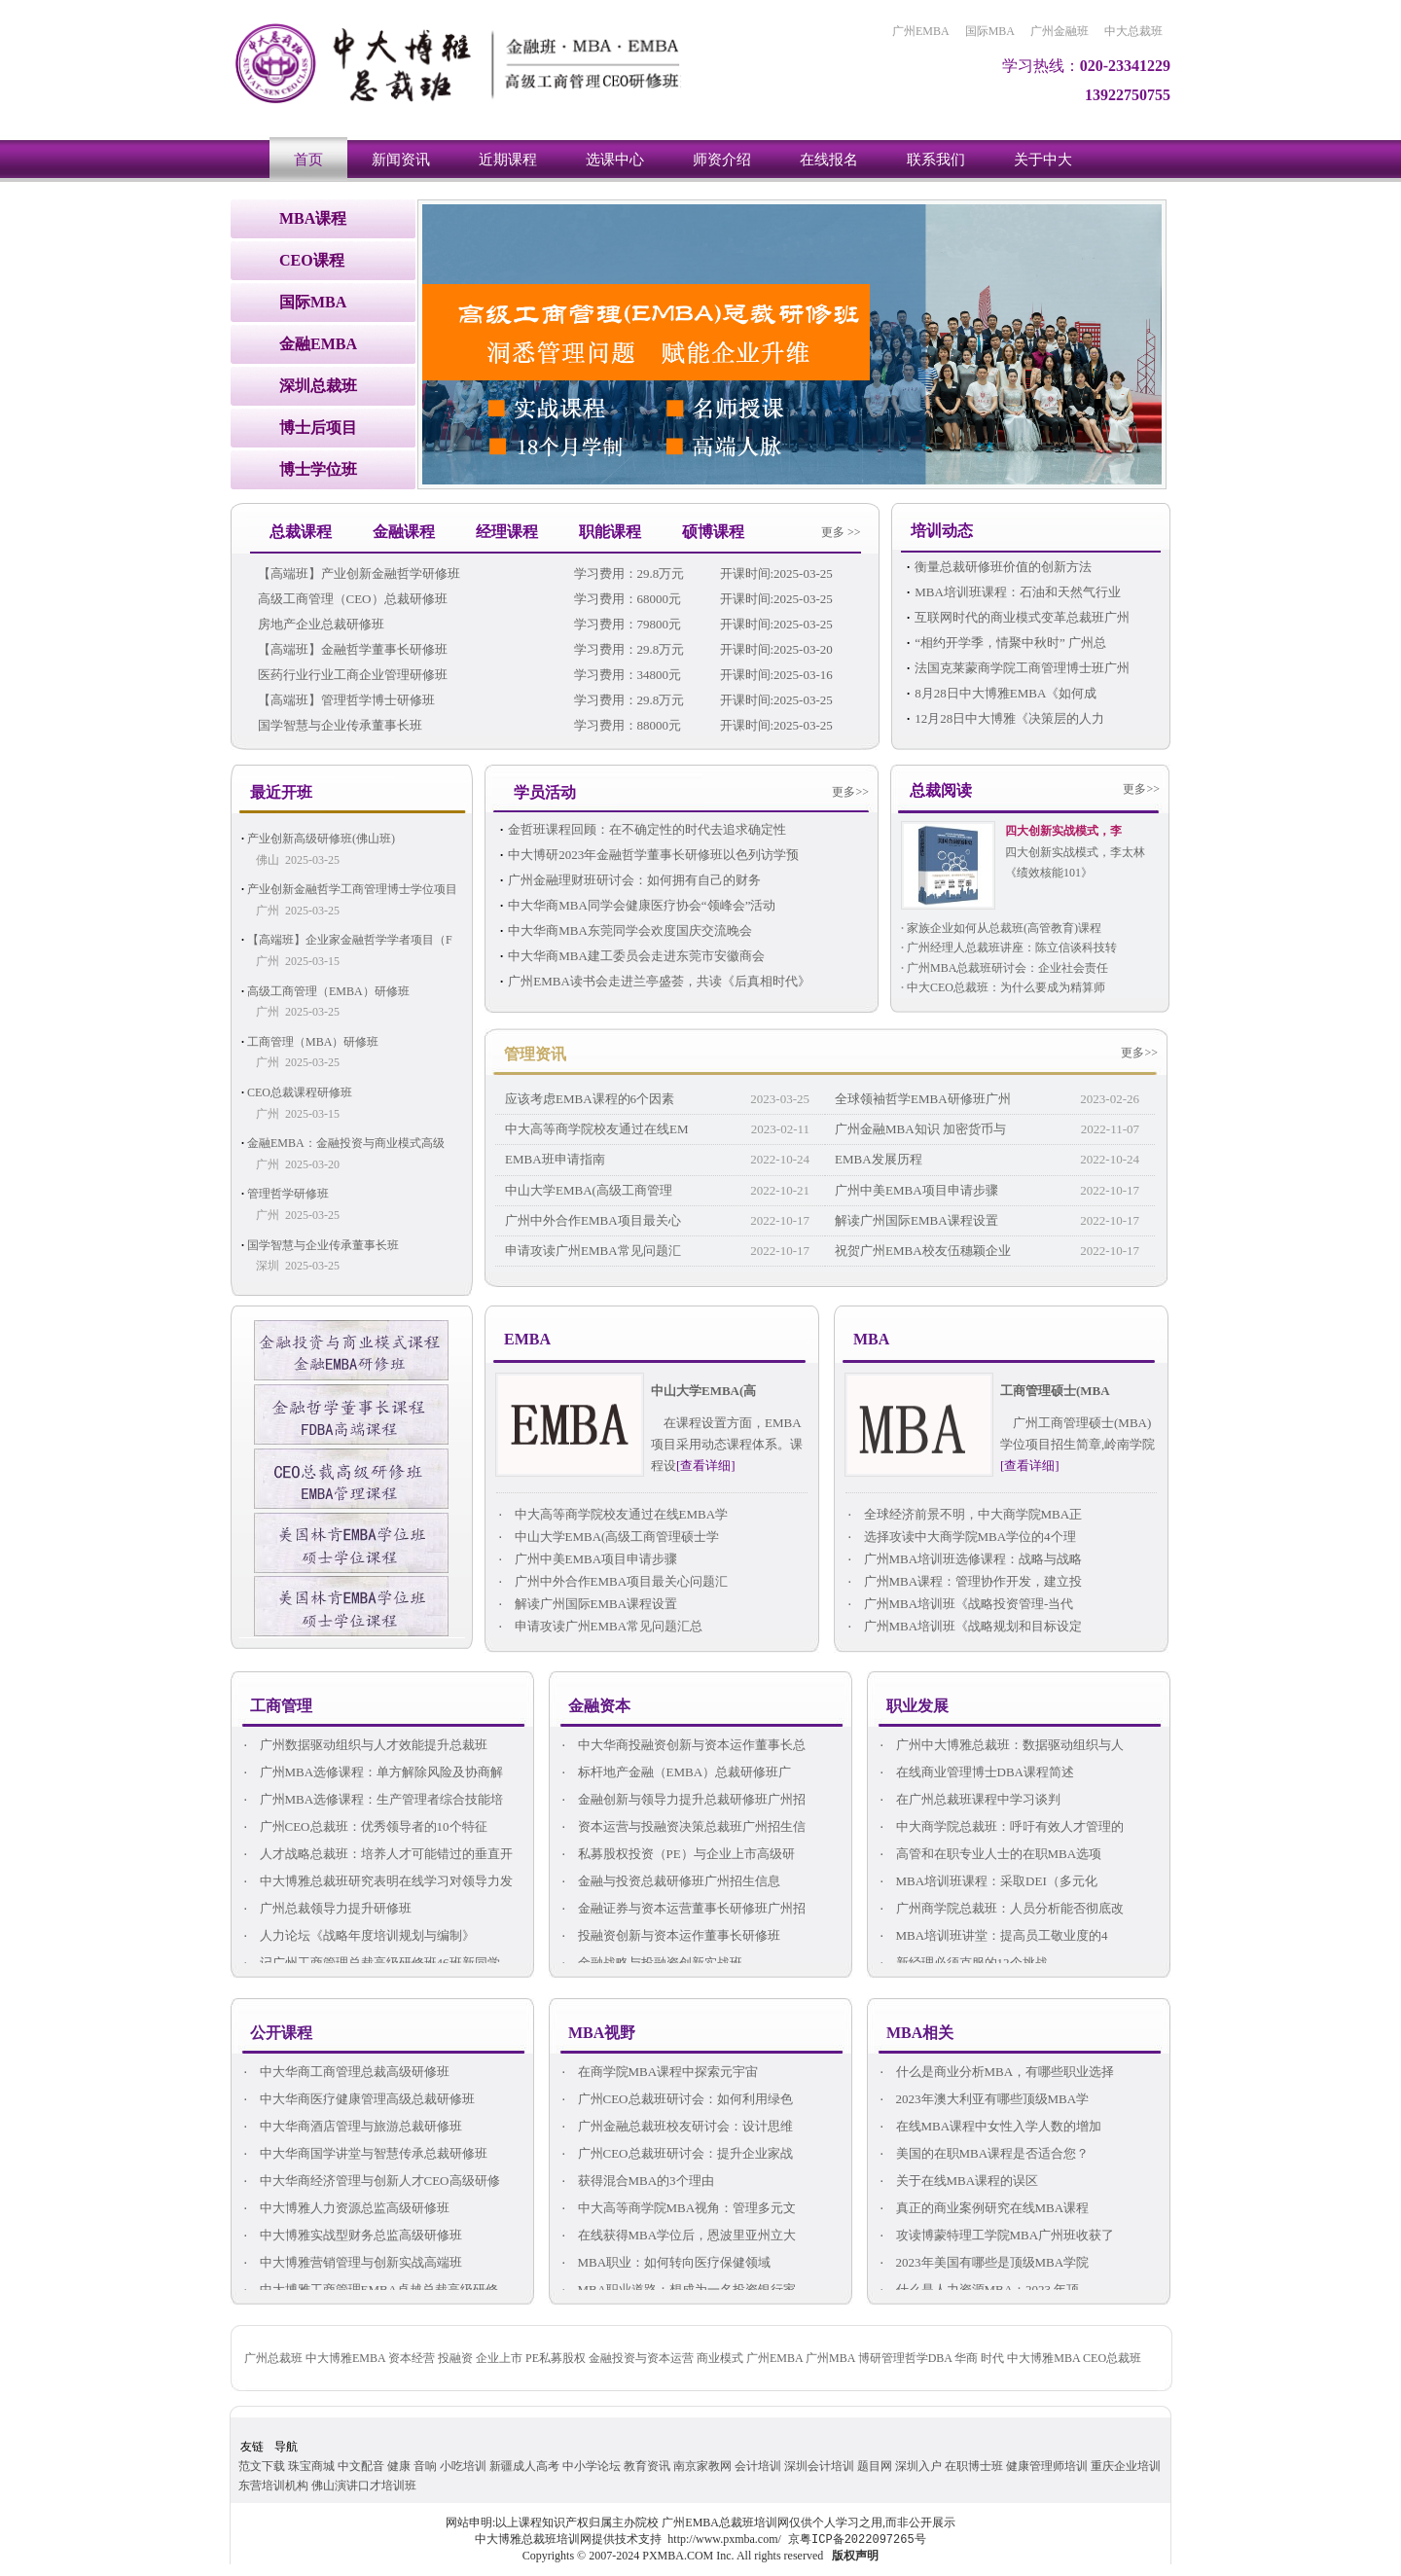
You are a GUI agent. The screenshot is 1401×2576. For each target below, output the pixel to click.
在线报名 (829, 159)
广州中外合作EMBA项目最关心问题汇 (612, 1582)
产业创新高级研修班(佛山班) (321, 838)
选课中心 (615, 159)
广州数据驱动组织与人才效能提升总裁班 (364, 1745)
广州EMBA (921, 31)
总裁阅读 (941, 790)
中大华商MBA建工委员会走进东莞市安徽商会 (636, 955)
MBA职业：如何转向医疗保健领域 (665, 2263)
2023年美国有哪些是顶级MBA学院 (983, 2263)
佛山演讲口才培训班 (363, 2485)
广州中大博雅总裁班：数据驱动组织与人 (1001, 1745)
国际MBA (990, 31)
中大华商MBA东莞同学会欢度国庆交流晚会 (630, 930)
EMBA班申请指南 (555, 1159)
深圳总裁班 (318, 385)
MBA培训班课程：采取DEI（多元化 (987, 1882)
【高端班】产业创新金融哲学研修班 (359, 573)
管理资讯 (535, 1054)
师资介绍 (722, 159)
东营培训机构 (273, 2485)
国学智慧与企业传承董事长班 (340, 725)
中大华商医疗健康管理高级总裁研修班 (358, 2100)
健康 (399, 2466)
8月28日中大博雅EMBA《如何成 (1005, 693)
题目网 (874, 2466)
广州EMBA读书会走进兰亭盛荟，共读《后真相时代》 (659, 981)
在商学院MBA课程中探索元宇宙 (658, 2072)
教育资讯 (647, 2466)
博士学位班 (318, 469)
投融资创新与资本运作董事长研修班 (669, 1936)
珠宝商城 (311, 2466)
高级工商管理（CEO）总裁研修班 (353, 598)
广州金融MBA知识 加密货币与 (920, 1129)
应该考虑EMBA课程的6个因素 (589, 1098)
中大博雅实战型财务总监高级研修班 (351, 2236)
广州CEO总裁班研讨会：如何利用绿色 (676, 2100)
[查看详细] (706, 1465)
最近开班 (281, 792)
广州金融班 (1059, 31)
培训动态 (942, 530)
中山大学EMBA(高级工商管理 (588, 1190)
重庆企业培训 (1126, 2466)
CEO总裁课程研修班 (299, 1092)
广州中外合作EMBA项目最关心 (593, 1220)
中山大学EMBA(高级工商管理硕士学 (607, 1537)
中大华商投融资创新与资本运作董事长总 (682, 1745)
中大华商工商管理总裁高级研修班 (345, 2072)
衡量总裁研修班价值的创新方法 (1003, 566)
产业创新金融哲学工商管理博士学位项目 (352, 889)
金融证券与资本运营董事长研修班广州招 (682, 1909)
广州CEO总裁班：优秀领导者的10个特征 (364, 1827)
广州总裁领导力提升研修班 (326, 1909)
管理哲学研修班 (288, 1193)
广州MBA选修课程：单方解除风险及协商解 (372, 1773)
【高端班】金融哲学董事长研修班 (353, 649)
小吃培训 (463, 2466)
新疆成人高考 (524, 2466)
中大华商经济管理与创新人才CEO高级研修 (370, 2181)
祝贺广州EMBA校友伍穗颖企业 (923, 1250)
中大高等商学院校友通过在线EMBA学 (612, 1515)
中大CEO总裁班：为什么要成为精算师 (1006, 987)
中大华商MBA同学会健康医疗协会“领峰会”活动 (641, 905)
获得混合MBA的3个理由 (636, 2181)
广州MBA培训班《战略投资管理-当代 (959, 1604)
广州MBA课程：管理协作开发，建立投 (963, 1582)
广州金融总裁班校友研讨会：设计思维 (676, 2127)
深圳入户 (918, 2466)
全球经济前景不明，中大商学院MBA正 (963, 1515)
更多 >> (841, 532)
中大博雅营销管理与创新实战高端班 (351, 2263)
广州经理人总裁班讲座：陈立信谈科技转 (1012, 947)
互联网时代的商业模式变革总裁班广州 (1022, 617)
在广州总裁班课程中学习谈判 (969, 1800)
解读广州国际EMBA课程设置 (916, 1220)
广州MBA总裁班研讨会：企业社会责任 (1007, 968)
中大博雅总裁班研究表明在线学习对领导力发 (377, 1882)
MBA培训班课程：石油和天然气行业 (1018, 592)
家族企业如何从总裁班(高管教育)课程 (1004, 928)
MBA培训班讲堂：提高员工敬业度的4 (993, 1936)
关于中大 (1043, 159)
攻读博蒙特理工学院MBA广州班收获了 (996, 2236)
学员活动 (545, 792)
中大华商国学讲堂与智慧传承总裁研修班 (364, 2154)
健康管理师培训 (1047, 2466)
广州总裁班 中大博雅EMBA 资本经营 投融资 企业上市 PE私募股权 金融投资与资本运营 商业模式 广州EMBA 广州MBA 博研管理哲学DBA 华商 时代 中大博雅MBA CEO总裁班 (692, 2358)
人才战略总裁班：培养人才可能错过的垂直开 (377, 1854)
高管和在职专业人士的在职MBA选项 (989, 1854)
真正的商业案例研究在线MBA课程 (983, 2208)
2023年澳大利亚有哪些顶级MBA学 (983, 2100)
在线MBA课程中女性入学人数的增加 (989, 2127)
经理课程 (507, 531)
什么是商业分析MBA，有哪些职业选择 (996, 2072)
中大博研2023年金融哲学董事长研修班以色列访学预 (653, 854)
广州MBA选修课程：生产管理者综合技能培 (372, 1800)
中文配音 (361, 2466)
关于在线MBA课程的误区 (958, 2181)
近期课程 (508, 159)
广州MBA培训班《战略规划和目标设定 (963, 1627)
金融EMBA (318, 344)
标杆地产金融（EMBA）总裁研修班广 (675, 1773)
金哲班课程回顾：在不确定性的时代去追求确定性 (647, 829)
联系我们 (936, 159)
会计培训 (758, 2466)
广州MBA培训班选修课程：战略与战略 (963, 1560)
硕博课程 (713, 531)
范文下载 (261, 2466)
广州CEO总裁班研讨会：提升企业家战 (676, 2154)
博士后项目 (318, 427)
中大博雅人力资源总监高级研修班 (345, 2208)
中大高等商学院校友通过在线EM (597, 1129)
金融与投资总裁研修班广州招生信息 (669, 1882)
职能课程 (610, 531)
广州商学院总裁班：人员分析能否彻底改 (1001, 1909)
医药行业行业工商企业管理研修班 (353, 674)
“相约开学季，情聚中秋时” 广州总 (1010, 642)
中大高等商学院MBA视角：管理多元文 (677, 2208)
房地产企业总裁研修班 (321, 624)
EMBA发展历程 (878, 1159)
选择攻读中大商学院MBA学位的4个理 (960, 1537)
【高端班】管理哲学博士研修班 (346, 700)
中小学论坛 (591, 2466)
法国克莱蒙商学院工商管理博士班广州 (1022, 668)
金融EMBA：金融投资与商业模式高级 (346, 1143)
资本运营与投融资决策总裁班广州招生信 (682, 1827)
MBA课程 (312, 218)
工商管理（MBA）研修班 (312, 1042)
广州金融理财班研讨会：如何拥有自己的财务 (634, 880)
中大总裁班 (1133, 31)
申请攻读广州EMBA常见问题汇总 (599, 1627)
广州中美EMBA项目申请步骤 (916, 1190)
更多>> (850, 792)
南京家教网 (702, 2466)
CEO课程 (311, 260)
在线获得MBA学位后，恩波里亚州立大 (677, 2236)
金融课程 (404, 531)
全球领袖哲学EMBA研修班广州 (923, 1098)
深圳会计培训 (819, 2466)
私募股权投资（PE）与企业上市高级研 (677, 1854)
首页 (308, 159)
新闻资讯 (401, 159)
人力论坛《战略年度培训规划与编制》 (358, 1936)
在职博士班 (974, 2466)
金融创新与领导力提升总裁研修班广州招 (682, 1800)
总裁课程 (300, 531)
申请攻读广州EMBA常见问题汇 (593, 1250)
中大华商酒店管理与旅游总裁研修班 (351, 2127)
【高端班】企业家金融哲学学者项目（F (349, 940)
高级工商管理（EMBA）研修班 (328, 991)
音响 (425, 2466)
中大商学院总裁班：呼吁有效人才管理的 (1001, 1827)
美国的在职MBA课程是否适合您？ (983, 2154)
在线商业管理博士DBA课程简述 (976, 1773)
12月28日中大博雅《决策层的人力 (1009, 718)
